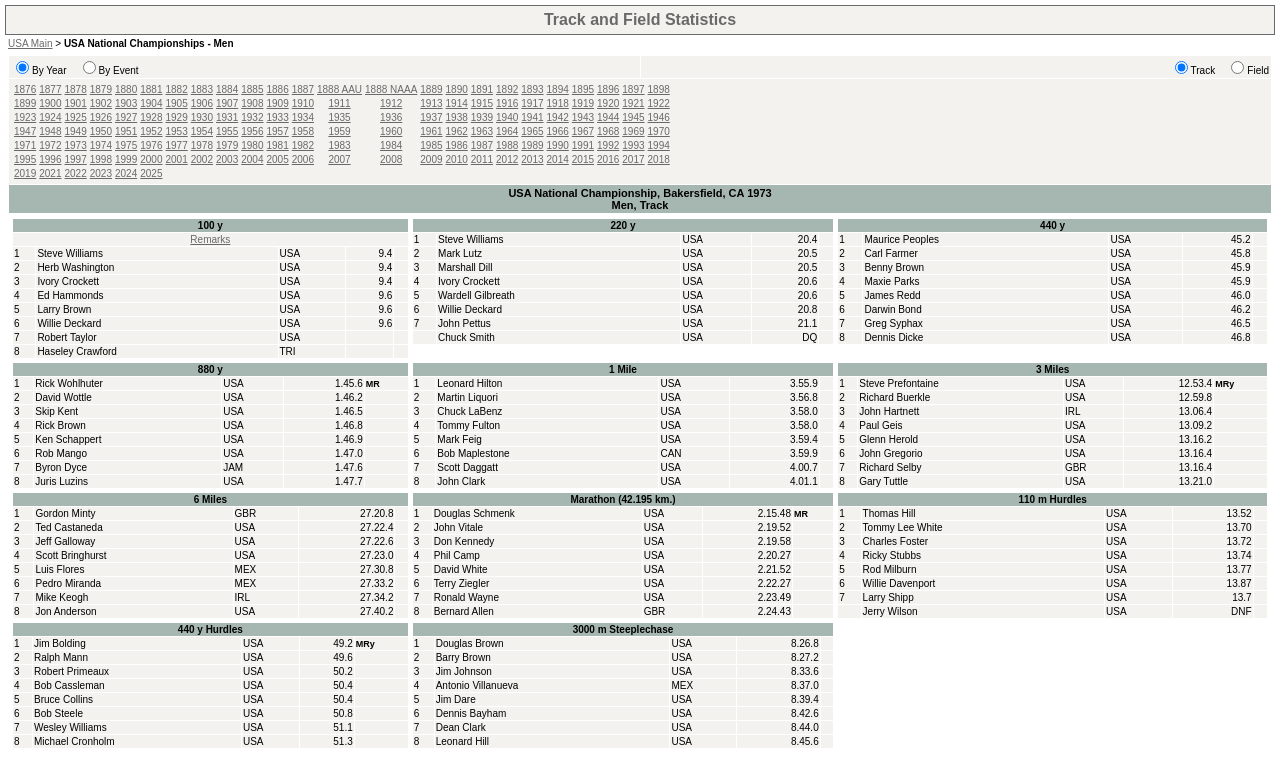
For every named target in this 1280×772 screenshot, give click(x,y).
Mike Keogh (61, 597)
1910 (303, 103)
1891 (482, 89)
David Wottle (63, 397)
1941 (532, 117)
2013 (532, 159)
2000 (151, 159)
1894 (558, 89)
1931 (227, 117)
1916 (507, 103)
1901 (76, 103)
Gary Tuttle (883, 481)
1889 (431, 89)
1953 (177, 131)
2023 (101, 173)
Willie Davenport (899, 583)
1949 (76, 131)
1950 (101, 131)
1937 (431, 117)
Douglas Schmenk (474, 513)
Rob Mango (61, 453)
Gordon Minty (65, 513)
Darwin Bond (892, 309)
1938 (457, 117)
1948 (50, 131)
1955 (227, 131)
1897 (633, 89)
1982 (303, 145)
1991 (583, 145)
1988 (507, 145)
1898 (659, 89)
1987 (482, 145)
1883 (202, 89)
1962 (457, 131)
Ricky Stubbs (892, 555)
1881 (151, 89)
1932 (252, 117)
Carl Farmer (890, 253)
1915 (482, 103)
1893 (532, 89)
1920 (608, 103)
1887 (303, 89)
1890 (457, 89)
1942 (558, 117)
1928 (151, 117)
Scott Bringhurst (70, 555)
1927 (126, 117)
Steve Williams (70, 253)
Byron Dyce (61, 467)
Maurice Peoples (901, 239)
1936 (391, 117)
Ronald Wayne (466, 597)
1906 (202, 103)
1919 (583, 103)
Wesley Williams (70, 727)
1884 (227, 89)
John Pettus (464, 323)
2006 (303, 159)
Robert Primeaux (71, 671)
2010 (457, 159)
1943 (583, 117)
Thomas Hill (889, 513)
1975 (126, 145)
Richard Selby (890, 467)
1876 (25, 89)
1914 (457, 103)
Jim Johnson (464, 671)
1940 (507, 117)
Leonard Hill (462, 741)
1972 (50, 145)
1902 (101, 103)
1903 (126, 103)
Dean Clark (461, 727)
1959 (339, 131)
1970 (659, 131)
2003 (227, 159)
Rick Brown (60, 425)
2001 (177, 159)
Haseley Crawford (76, 351)
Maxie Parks (891, 281)
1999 (126, 159)
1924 (50, 117)
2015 (583, 159)
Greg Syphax (893, 323)
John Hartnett (889, 411)
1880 (126, 89)
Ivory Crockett (68, 281)
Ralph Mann (61, 657)
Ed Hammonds (70, 295)
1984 (391, 145)
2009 (431, 159)
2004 (252, 159)
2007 (339, 159)
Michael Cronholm (74, 741)
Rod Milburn (890, 569)
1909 (278, 103)
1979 (227, 145)
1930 (202, 117)
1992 (608, 145)
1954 (202, 131)
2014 (558, 159)
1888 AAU (339, 89)
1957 (278, 131)
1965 (532, 131)
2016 (608, 159)
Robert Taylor (66, 337)
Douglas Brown (470, 643)
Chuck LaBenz (469, 411)
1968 (608, 131)
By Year (49, 70)
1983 (339, 145)
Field (1258, 70)
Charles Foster (896, 541)
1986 (457, 145)
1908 (252, 103)
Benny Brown (893, 267)
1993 (633, 145)
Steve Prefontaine (899, 383)
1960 (391, 131)
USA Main (30, 43)
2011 (482, 159)
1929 (177, 117)
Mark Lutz (460, 253)
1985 (431, 145)
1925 (76, 117)
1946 (659, 117)
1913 (431, 103)
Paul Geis (880, 425)
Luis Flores (59, 569)
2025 (151, 173)
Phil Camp (457, 555)
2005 (278, 159)
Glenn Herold (888, 439)
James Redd (892, 295)
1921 (633, 103)
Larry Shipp (888, 597)
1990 (558, 145)
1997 (76, 159)
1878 (76, 89)
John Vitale (458, 527)
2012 (507, 159)
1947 (25, 131)
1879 (101, 89)
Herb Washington (75, 267)
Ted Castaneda (68, 527)
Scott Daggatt (467, 467)
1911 (339, 103)
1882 (177, 89)
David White (461, 569)
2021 (50, 173)
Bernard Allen (464, 611)
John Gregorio (890, 453)
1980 (252, 145)
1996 (50, 159)
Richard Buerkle (894, 397)
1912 (391, 103)
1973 (76, 145)
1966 (558, 131)
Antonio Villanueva (477, 685)
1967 (583, 131)
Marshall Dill (465, 267)
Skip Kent (56, 411)
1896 (608, 89)
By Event (119, 70)
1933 (278, 117)
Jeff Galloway (65, 541)
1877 (50, 89)
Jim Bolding (60, 643)
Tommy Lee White (903, 527)
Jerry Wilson (890, 611)
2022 (76, 173)
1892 (507, 89)
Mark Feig (459, 439)
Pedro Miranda (68, 583)
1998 (101, 159)
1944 (608, 117)
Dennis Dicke (893, 337)
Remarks (210, 239)
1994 (659, 145)
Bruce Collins (63, 699)
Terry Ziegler (462, 583)
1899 (25, 103)
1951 (126, 131)
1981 (278, 145)
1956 (252, 131)
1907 (227, 103)
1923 (25, 117)
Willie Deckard (69, 323)
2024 (126, 173)
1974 (101, 145)
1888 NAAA (391, 89)
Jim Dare (456, 699)
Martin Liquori (467, 397)
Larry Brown (64, 309)
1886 (278, 89)
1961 (431, 131)
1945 (633, 117)
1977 (177, 145)
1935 (339, 117)
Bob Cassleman (69, 685)
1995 (25, 159)
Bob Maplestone (473, 453)
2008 (391, 159)
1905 (177, 103)
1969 (633, 131)
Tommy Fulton (468, 425)
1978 (202, 145)
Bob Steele (58, 713)
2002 (202, 159)
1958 (303, 131)
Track (1203, 70)
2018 (659, 159)
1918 (558, 103)
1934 (303, 117)
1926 (101, 117)
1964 (507, 131)
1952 (151, 131)
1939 (482, 117)
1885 (252, 89)
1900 (50, 103)
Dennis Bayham (471, 713)
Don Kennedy (464, 541)
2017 (633, 159)
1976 (151, 145)
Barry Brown (463, 657)
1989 (532, 145)
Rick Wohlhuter (69, 383)
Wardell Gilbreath (476, 295)
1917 (532, 103)
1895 (583, 89)
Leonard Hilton (469, 383)
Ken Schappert (68, 439)
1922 (659, 103)
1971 (25, 145)
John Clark (461, 481)
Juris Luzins (61, 481)
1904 (151, 103)
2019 (25, 173)
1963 (482, 131)
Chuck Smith (466, 337)
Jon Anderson (65, 611)
